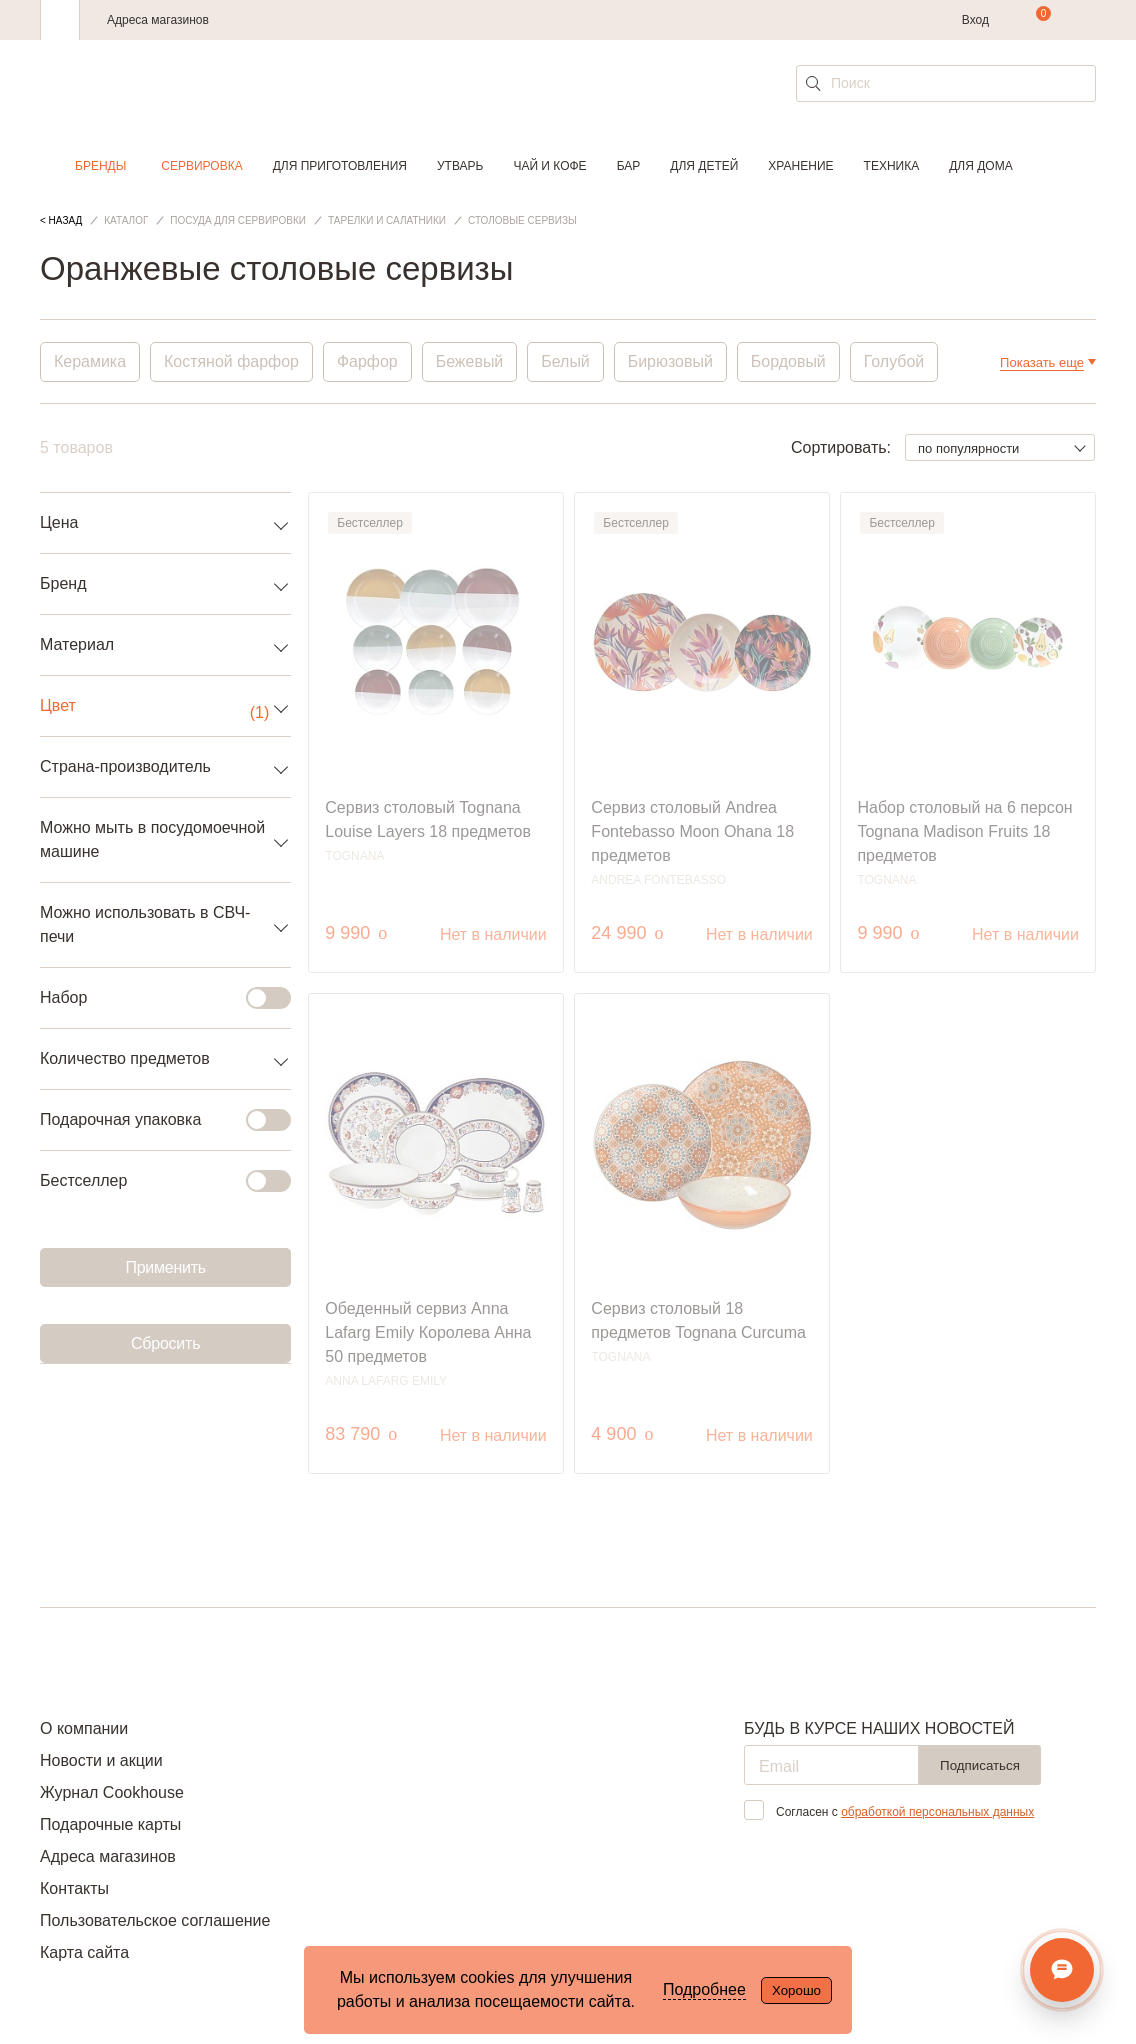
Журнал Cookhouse (112, 1792)
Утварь (460, 166)
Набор (153, 998)
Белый (566, 361)
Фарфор (367, 361)
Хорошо (796, 1990)
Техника (892, 166)
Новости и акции (101, 1760)
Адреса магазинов (158, 20)
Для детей (704, 166)
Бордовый (789, 361)
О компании (84, 1728)
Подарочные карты (110, 1824)
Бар (629, 166)
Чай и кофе (549, 166)
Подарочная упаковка (153, 1120)
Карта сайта (84, 1952)
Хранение (800, 166)
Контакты (74, 1888)
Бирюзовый (671, 361)
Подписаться (980, 1765)
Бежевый (470, 361)
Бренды (100, 166)
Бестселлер (153, 1181)
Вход (975, 20)
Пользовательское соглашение (155, 1920)
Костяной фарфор (231, 361)
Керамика (90, 361)
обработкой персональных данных (937, 1812)
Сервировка (201, 166)
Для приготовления (340, 166)
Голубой (895, 361)
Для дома (980, 166)
